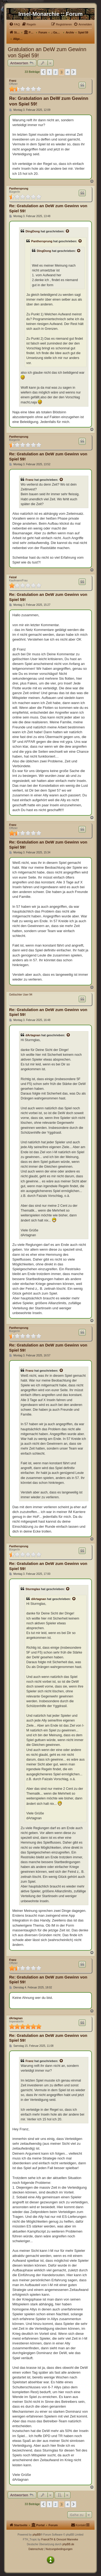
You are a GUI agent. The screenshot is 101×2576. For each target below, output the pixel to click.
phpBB (37, 2534)
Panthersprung (18, 188)
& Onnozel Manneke (66, 2539)
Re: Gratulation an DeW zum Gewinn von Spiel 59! (48, 101)
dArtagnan (33, 1035)
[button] (43, 72)
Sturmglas (33, 1589)
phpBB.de (68, 2544)
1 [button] (49, 72)
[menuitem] (14, 24)
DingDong (33, 231)
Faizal (13, 577)
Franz (12, 80)
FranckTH (47, 2539)
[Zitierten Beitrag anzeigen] (67, 231)
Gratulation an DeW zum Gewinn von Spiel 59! (47, 52)
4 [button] (67, 72)
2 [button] (55, 72)
